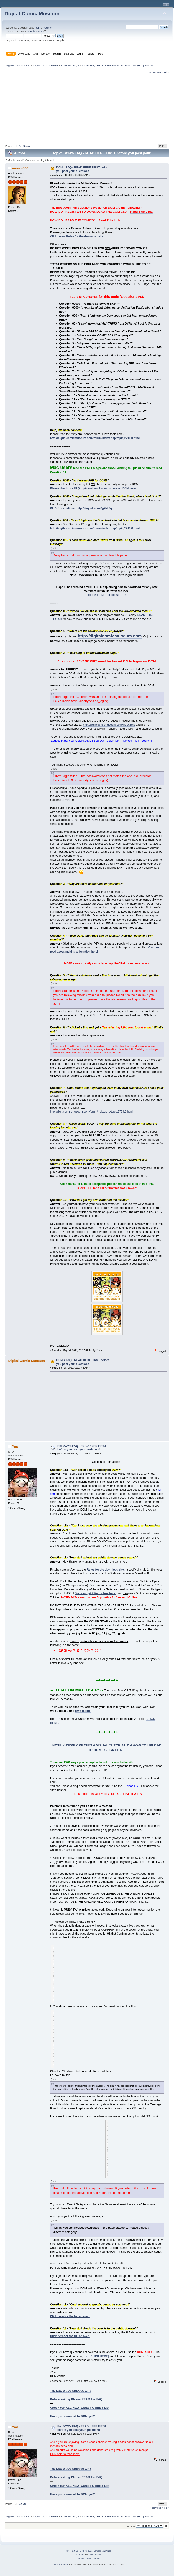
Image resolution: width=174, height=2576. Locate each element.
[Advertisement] (87, 108)
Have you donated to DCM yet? (72, 2416)
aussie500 (20, 168)
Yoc (15, 1446)
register (48, 27)
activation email (35, 31)
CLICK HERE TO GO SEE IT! (107, 595)
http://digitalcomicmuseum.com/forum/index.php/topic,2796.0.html (95, 438)
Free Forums (94, 2554)
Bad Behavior (61, 2564)
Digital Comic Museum (32, 13)
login (37, 27)
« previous (155, 72)
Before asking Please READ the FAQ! (77, 2399)
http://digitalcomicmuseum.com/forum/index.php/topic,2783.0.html (95, 528)
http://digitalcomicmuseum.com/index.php (109, 724)
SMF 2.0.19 (72, 2551)
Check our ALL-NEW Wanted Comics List (79, 2407)
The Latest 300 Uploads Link (70, 2390)
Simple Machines (102, 2551)
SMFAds (80, 2554)
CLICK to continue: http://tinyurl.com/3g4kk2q (81, 508)
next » (165, 72)
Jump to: (131, 2526)
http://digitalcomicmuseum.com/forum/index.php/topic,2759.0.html (91, 1111)
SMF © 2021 (86, 2551)
